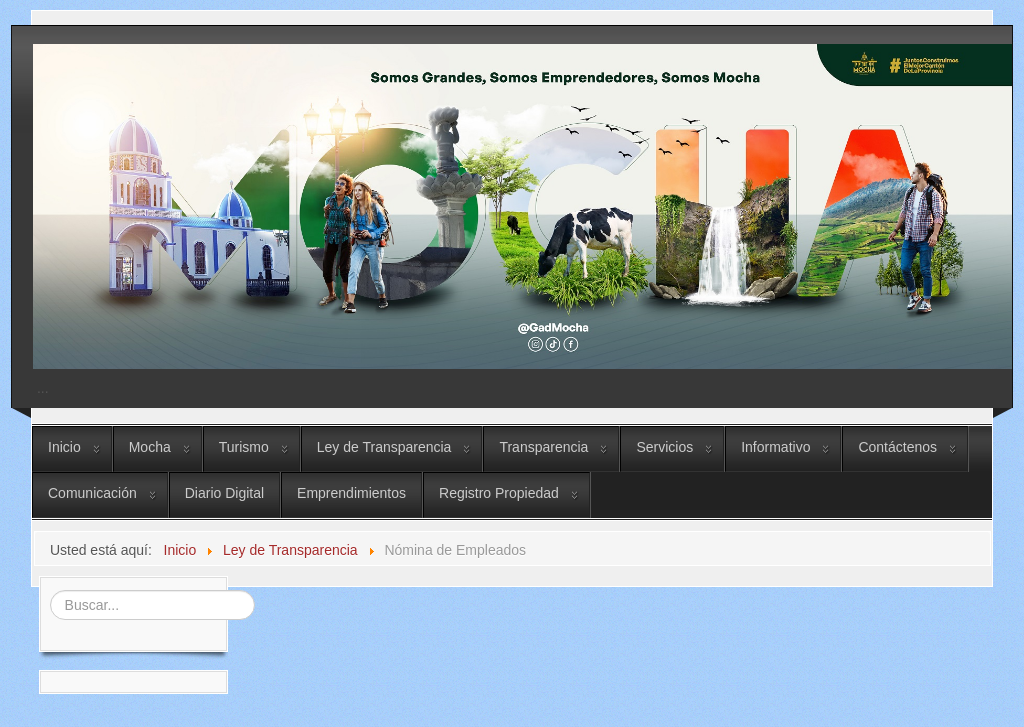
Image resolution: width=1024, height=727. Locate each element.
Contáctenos (897, 447)
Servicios (664, 447)
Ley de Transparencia (384, 447)
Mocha (150, 447)
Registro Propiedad (499, 493)
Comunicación (92, 493)
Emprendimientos (351, 493)
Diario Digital (224, 493)
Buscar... (47, 588)
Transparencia (543, 447)
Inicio (64, 447)
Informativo (775, 447)
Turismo (244, 447)
